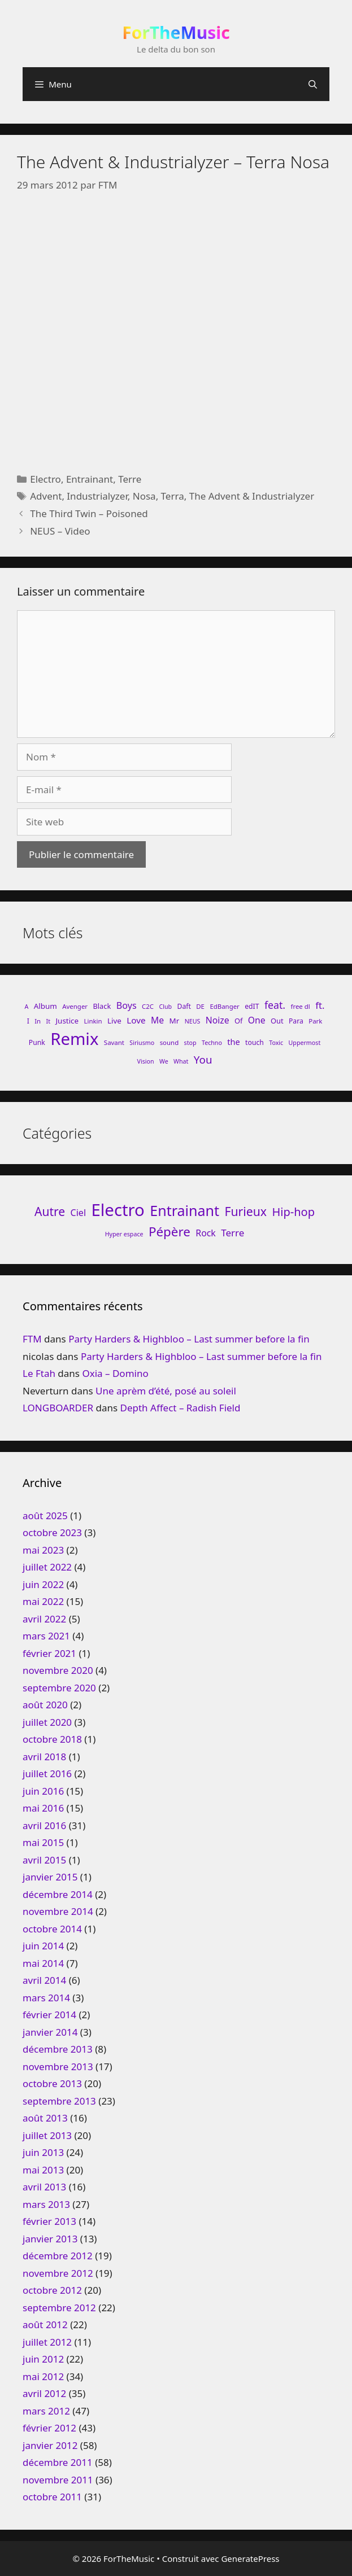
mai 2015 (43, 1842)
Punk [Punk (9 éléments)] (37, 1042)
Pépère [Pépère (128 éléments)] (169, 1231)
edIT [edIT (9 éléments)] (252, 1006)
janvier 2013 (50, 2238)
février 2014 (49, 2014)
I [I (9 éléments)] (28, 1021)
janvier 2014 (50, 2032)
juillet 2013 (47, 2135)
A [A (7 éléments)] (27, 1007)
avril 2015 (44, 1859)
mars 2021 (46, 1635)
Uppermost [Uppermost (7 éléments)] (305, 1043)
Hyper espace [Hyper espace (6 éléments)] (124, 1234)
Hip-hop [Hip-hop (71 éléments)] (293, 1211)
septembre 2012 (59, 2307)
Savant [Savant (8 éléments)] (114, 1042)
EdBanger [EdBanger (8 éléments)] (224, 1006)
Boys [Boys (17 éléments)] (126, 1005)
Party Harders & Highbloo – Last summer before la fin (189, 1338)
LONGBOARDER (58, 1407)
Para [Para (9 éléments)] (296, 1021)
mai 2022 (43, 1601)
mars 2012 (46, 2410)
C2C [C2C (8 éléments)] (148, 1006)
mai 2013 (43, 2169)
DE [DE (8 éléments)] (200, 1006)
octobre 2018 (52, 1739)
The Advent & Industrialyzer (252, 495)
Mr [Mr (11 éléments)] (175, 1021)
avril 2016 (44, 1825)
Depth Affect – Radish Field (180, 1407)
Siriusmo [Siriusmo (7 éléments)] (141, 1043)
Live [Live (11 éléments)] (114, 1021)
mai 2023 (43, 1549)
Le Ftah (39, 1373)
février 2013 (49, 2221)
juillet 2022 (47, 1566)
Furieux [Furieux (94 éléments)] (246, 1211)
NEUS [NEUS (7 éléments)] (193, 1021)
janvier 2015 (50, 1876)
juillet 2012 (47, 2342)
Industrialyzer (97, 495)
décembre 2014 (58, 1894)
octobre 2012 (52, 2290)
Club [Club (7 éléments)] (165, 1007)
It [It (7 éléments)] (48, 1021)
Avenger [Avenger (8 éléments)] (75, 1006)
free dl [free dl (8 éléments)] (300, 1006)
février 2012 (49, 2427)
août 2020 (45, 1704)
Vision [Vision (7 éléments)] (145, 1061)
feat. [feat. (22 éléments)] (274, 1005)
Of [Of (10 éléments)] (238, 1021)
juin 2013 (43, 2152)
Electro (45, 479)
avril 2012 (44, 2393)
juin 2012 (43, 2358)
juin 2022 (43, 1584)
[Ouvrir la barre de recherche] (312, 84)
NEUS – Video (60, 530)
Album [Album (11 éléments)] (45, 1006)
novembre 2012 (58, 2273)
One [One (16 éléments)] (257, 1020)
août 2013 (45, 2117)
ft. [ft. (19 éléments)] (319, 1005)
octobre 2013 (52, 2083)
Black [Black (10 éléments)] (102, 1006)
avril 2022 (44, 1618)
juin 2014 (43, 1945)
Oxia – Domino (115, 1373)
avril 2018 (44, 1756)
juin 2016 (43, 1791)
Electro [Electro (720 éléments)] (117, 1210)
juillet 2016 (47, 1773)
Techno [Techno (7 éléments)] (212, 1043)
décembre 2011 (58, 2462)
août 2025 (45, 1515)
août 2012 (45, 2324)
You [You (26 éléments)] (203, 1059)
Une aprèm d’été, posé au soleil (165, 1390)
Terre (129, 479)
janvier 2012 (50, 2445)
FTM (32, 1338)
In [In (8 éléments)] (37, 1021)
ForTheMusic (176, 32)
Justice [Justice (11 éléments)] (67, 1021)
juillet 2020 (47, 1722)
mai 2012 (43, 2376)
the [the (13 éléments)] (233, 1041)
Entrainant (89, 479)
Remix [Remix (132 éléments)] (74, 1038)
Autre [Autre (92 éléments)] (49, 1211)
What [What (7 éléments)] (180, 1061)
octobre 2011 (52, 2496)
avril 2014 (44, 1980)
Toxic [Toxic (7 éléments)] (276, 1043)
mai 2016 (43, 1807)
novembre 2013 (58, 2066)
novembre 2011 (58, 2479)
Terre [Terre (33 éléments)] (232, 1232)
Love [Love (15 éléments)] (136, 1020)
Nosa (144, 495)
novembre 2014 (58, 1911)
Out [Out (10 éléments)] (277, 1021)
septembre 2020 (59, 1687)
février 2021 (49, 1653)
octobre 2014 (52, 1928)
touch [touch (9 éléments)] (254, 1042)
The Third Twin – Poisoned (89, 513)
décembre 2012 (58, 2255)
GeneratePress (250, 2558)
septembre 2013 (59, 2100)
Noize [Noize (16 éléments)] (217, 1020)
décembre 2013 (58, 2049)
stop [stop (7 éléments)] (190, 1043)
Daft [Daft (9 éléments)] (184, 1006)
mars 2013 (46, 2204)
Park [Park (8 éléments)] (315, 1021)
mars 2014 (46, 1997)
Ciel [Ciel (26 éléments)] (78, 1212)
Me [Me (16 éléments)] (157, 1020)
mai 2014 (43, 1963)
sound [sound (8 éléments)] (169, 1042)
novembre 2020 (58, 1670)
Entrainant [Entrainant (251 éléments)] (184, 1210)
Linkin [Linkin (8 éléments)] (93, 1021)
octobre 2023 (52, 1532)
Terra (172, 495)
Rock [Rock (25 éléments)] (205, 1233)
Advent (46, 495)
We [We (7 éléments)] (163, 1061)
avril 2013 (44, 2186)
